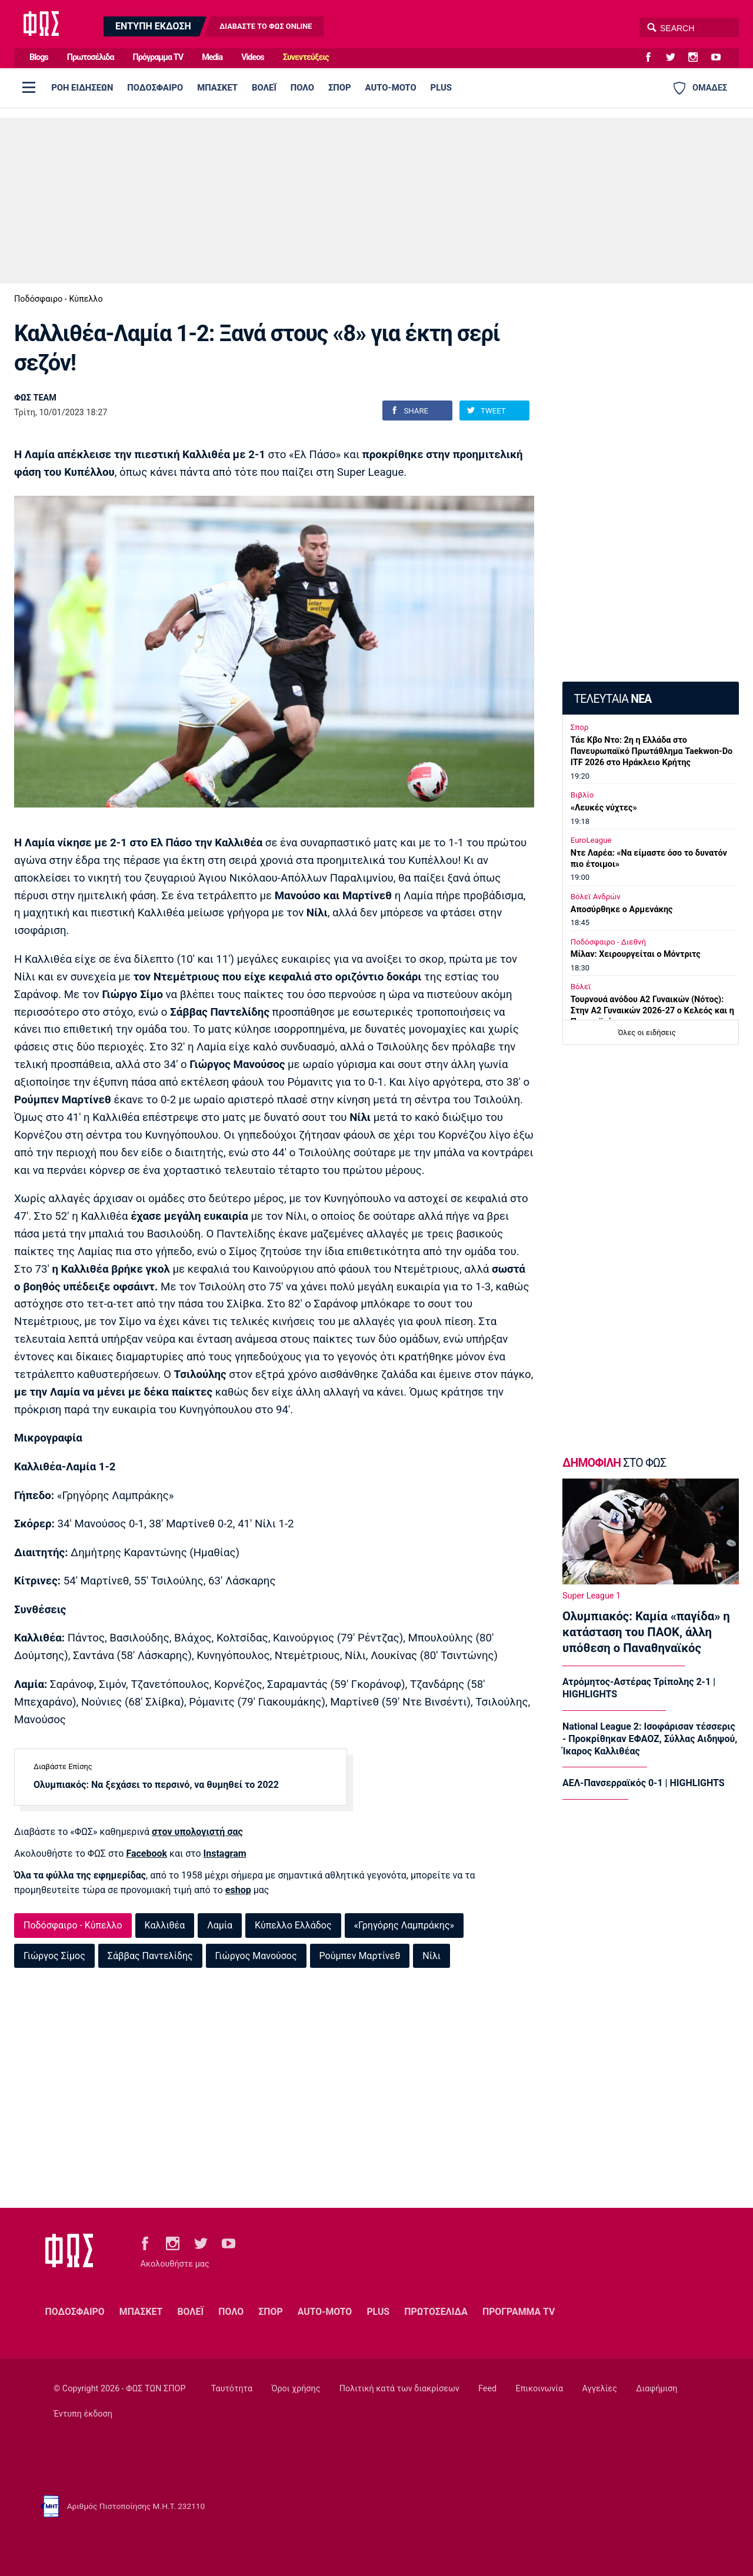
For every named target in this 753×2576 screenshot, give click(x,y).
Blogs (38, 57)
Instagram (225, 1853)
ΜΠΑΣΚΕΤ (217, 87)
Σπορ (580, 727)
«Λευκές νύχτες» (604, 808)
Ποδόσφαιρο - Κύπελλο (58, 299)
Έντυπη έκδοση (83, 2414)
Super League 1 (591, 1596)
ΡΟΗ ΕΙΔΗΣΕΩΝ (82, 87)
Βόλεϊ (581, 986)
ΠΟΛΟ (302, 87)
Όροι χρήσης (295, 2389)
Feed (487, 2389)
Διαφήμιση (656, 2389)
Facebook (146, 1853)
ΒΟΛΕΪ (264, 87)
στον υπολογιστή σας (197, 1831)
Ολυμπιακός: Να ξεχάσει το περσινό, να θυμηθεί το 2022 (156, 1784)
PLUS (441, 87)
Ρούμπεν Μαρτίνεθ (360, 1955)
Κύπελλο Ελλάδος (293, 1925)
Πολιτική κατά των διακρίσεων (399, 2389)
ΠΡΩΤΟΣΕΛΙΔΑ (436, 2311)
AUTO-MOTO (391, 87)
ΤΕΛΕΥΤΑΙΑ (612, 699)
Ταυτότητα (231, 2389)
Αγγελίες (599, 2389)
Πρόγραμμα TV (158, 57)
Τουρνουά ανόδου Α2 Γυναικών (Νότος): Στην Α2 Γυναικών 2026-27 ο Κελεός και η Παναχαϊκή (652, 1011)
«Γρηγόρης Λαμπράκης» (404, 1925)
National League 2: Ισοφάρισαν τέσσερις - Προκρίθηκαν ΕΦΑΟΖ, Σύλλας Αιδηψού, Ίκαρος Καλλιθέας (649, 1739)
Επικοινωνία (540, 2389)
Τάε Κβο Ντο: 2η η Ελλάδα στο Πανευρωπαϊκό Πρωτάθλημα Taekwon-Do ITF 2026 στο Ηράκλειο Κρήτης (651, 751)
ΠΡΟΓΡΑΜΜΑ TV (518, 2311)
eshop (238, 1890)
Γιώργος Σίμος (54, 1955)
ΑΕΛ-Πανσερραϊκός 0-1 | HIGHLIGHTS (643, 1782)
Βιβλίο (582, 794)
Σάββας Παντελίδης (150, 1955)
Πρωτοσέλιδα (90, 57)
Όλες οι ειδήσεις (647, 1032)
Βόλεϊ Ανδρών (596, 896)
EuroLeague (591, 840)
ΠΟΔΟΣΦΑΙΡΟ (155, 87)
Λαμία (219, 1925)
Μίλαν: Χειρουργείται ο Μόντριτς (636, 954)
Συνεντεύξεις (306, 57)
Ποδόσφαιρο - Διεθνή (608, 941)
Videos (252, 57)
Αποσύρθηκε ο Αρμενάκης (622, 910)
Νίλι (431, 1955)
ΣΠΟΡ (339, 87)
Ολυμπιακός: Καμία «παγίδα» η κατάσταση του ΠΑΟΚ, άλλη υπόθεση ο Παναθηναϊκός (646, 1632)
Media (212, 57)
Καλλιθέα (165, 1925)
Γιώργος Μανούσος (256, 1955)
